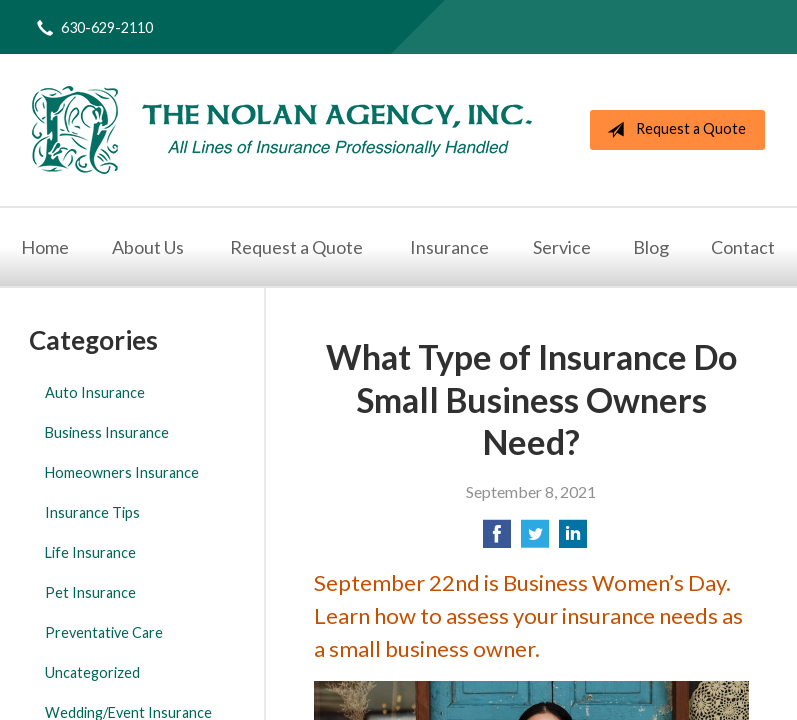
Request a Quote (672, 130)
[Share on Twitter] (535, 539)
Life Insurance (90, 552)
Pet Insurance (90, 592)
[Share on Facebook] (497, 539)
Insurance (449, 247)
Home (45, 247)
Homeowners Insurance (122, 472)
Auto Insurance (95, 392)
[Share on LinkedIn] (573, 539)
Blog (651, 247)
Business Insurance (107, 432)
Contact (743, 247)
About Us (148, 247)
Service (562, 247)
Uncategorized (92, 672)
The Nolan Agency (282, 130)
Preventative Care (104, 632)
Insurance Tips (92, 512)
